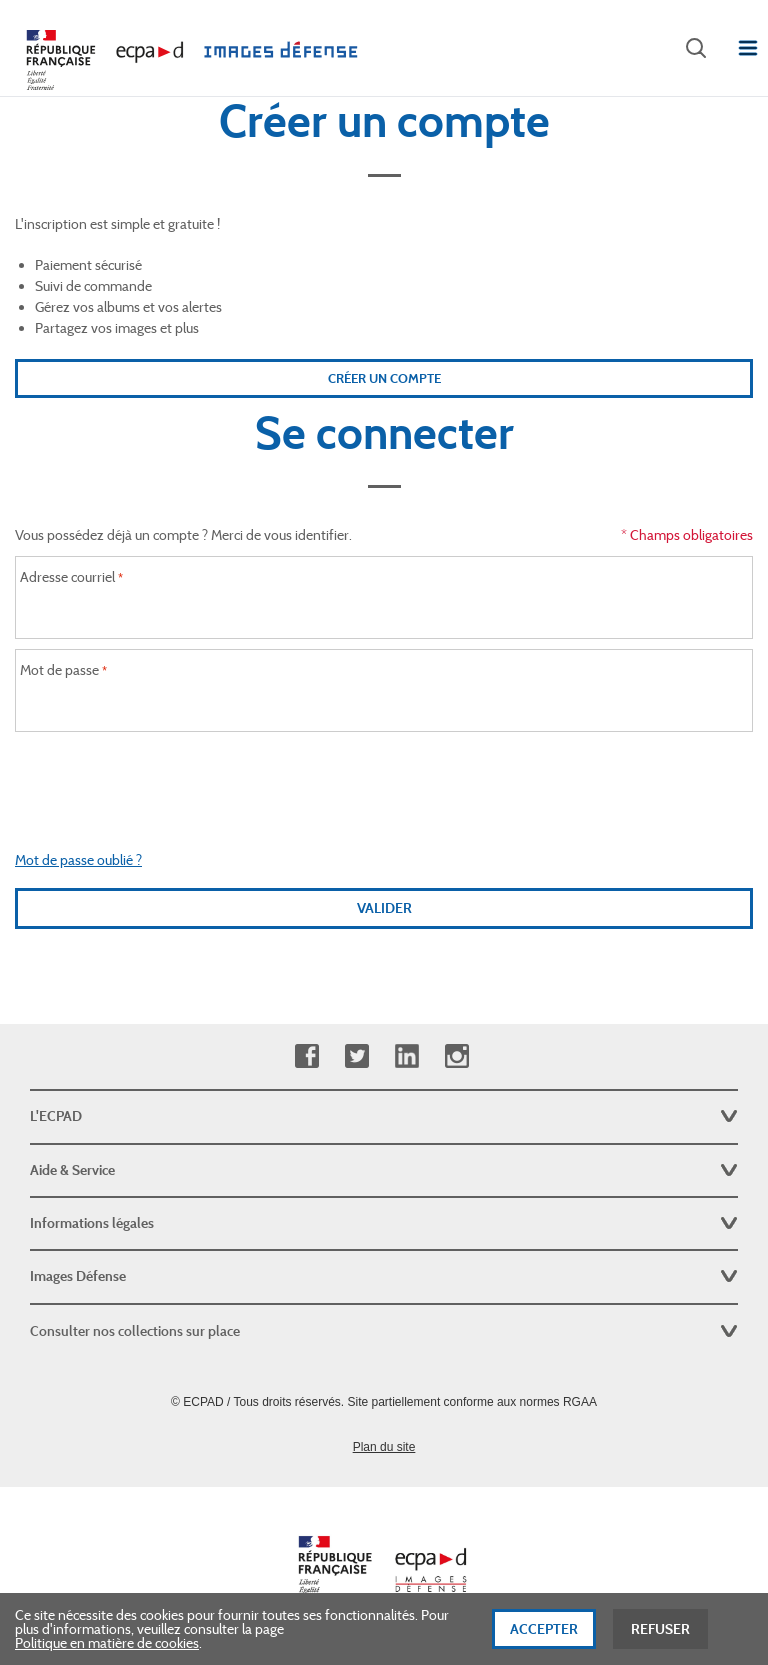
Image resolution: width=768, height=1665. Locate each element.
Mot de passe (59, 670)
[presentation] (384, 781)
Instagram (456, 1056)
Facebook (306, 1056)
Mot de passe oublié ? (78, 860)
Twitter (356, 1056)
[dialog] (384, 1629)
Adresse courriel (67, 577)
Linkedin (406, 1056)
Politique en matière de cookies (107, 1643)
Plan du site (384, 1447)
